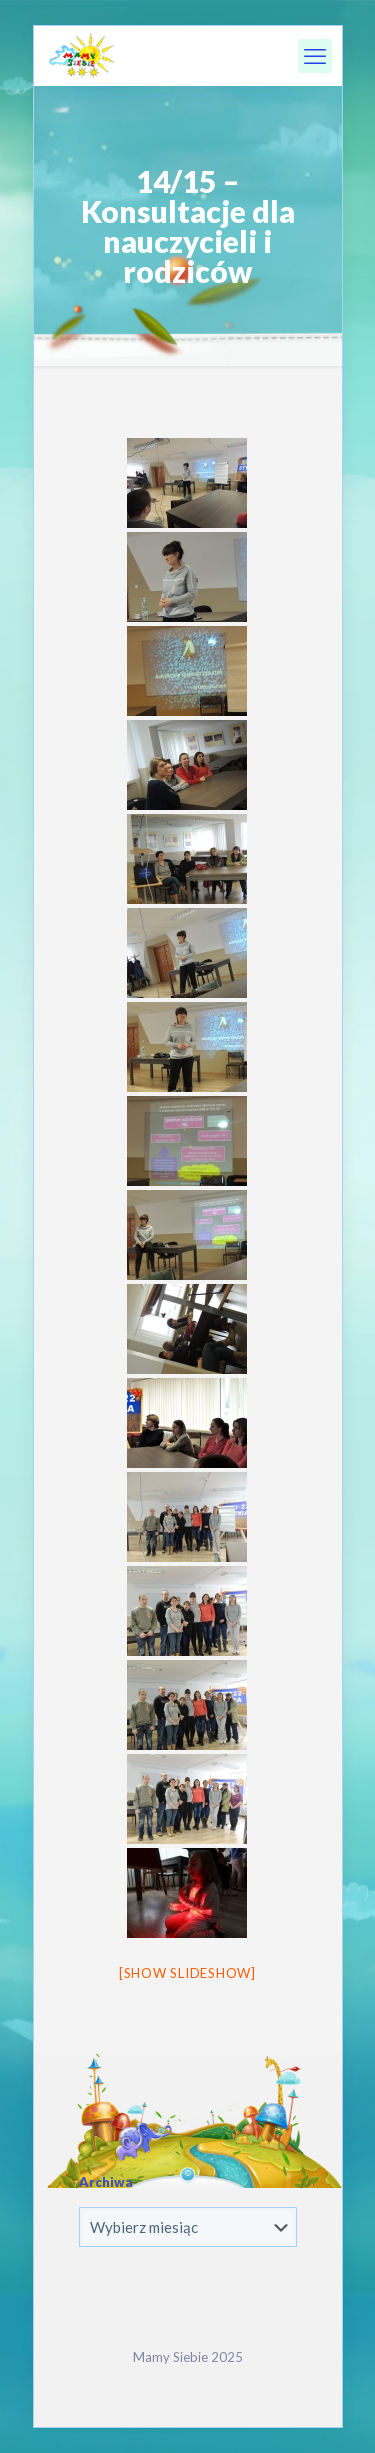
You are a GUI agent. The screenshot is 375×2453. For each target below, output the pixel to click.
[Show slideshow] (187, 1973)
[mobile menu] (315, 56)
